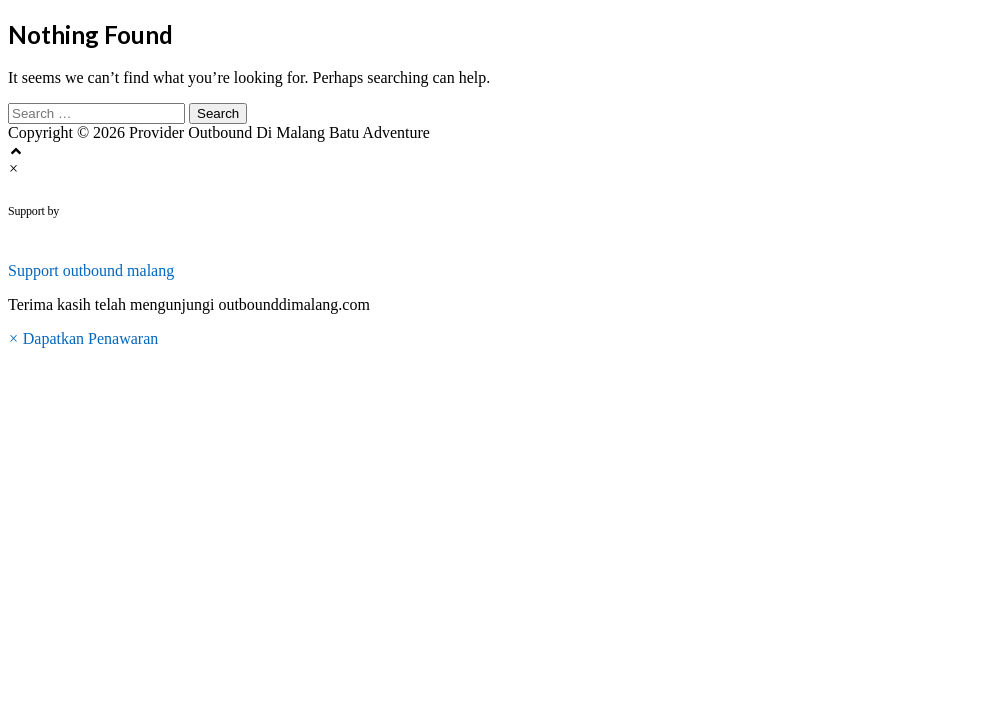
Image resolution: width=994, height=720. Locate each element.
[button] (497, 262)
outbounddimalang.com (182, 210)
